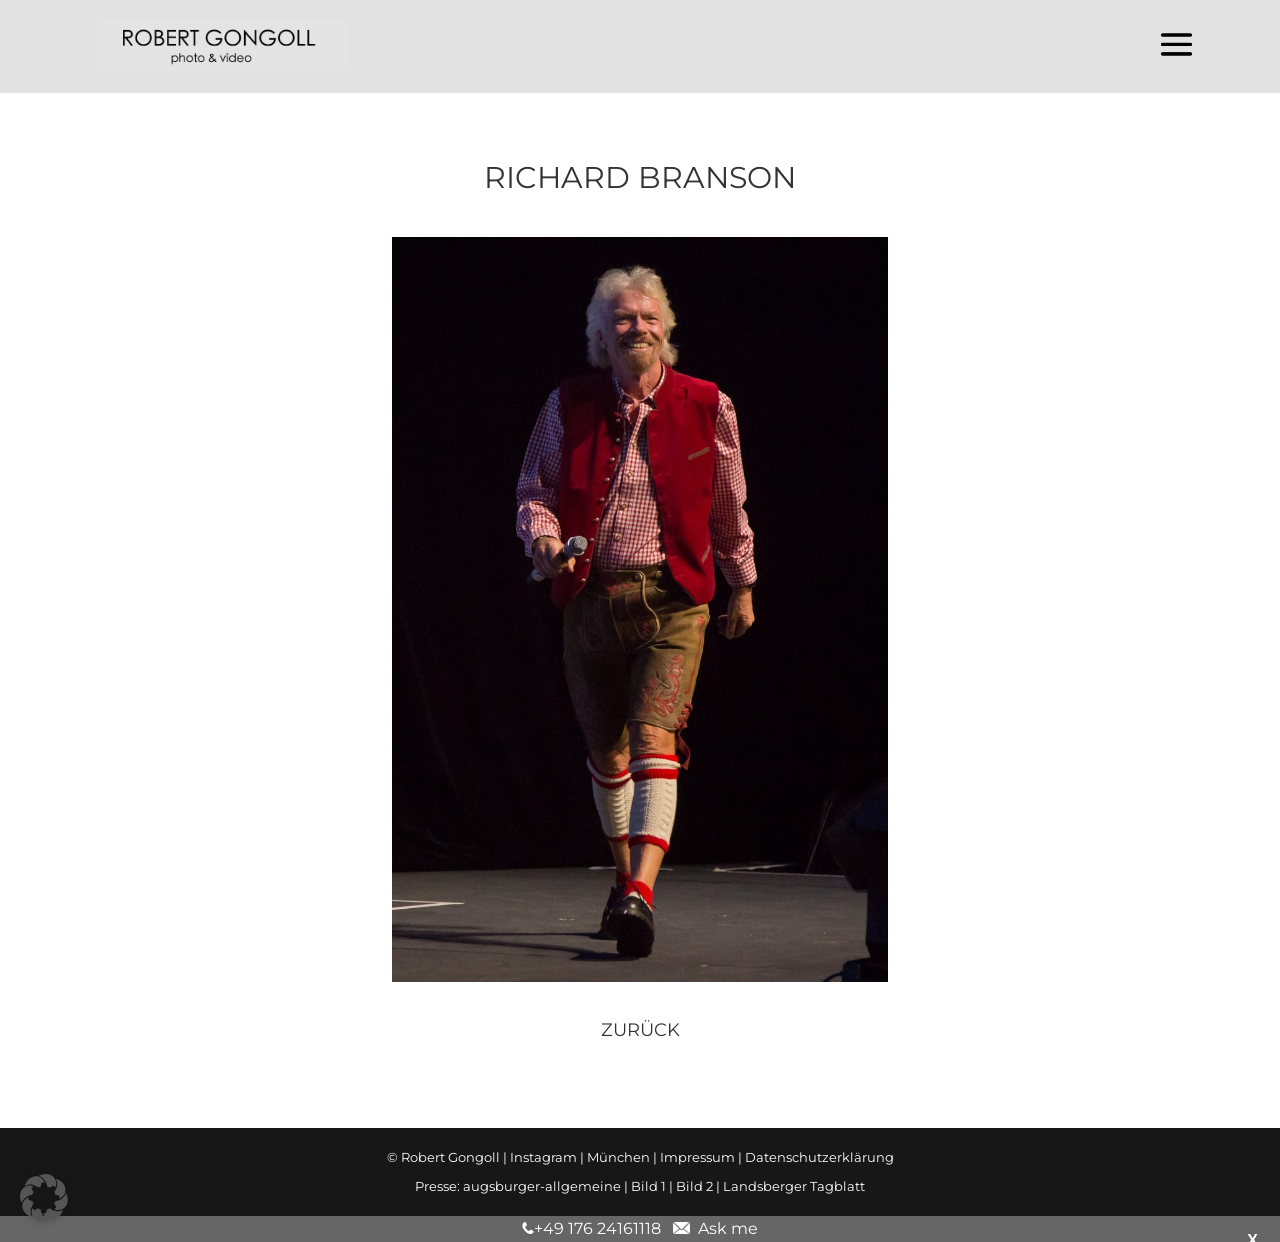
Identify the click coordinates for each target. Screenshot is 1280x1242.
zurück (640, 1030)
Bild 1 (648, 1186)
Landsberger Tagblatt (794, 1186)
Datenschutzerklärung (819, 1157)
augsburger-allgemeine (542, 1186)
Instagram (543, 1157)
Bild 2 (694, 1186)
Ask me (724, 1228)
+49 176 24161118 (597, 1228)
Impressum (697, 1157)
